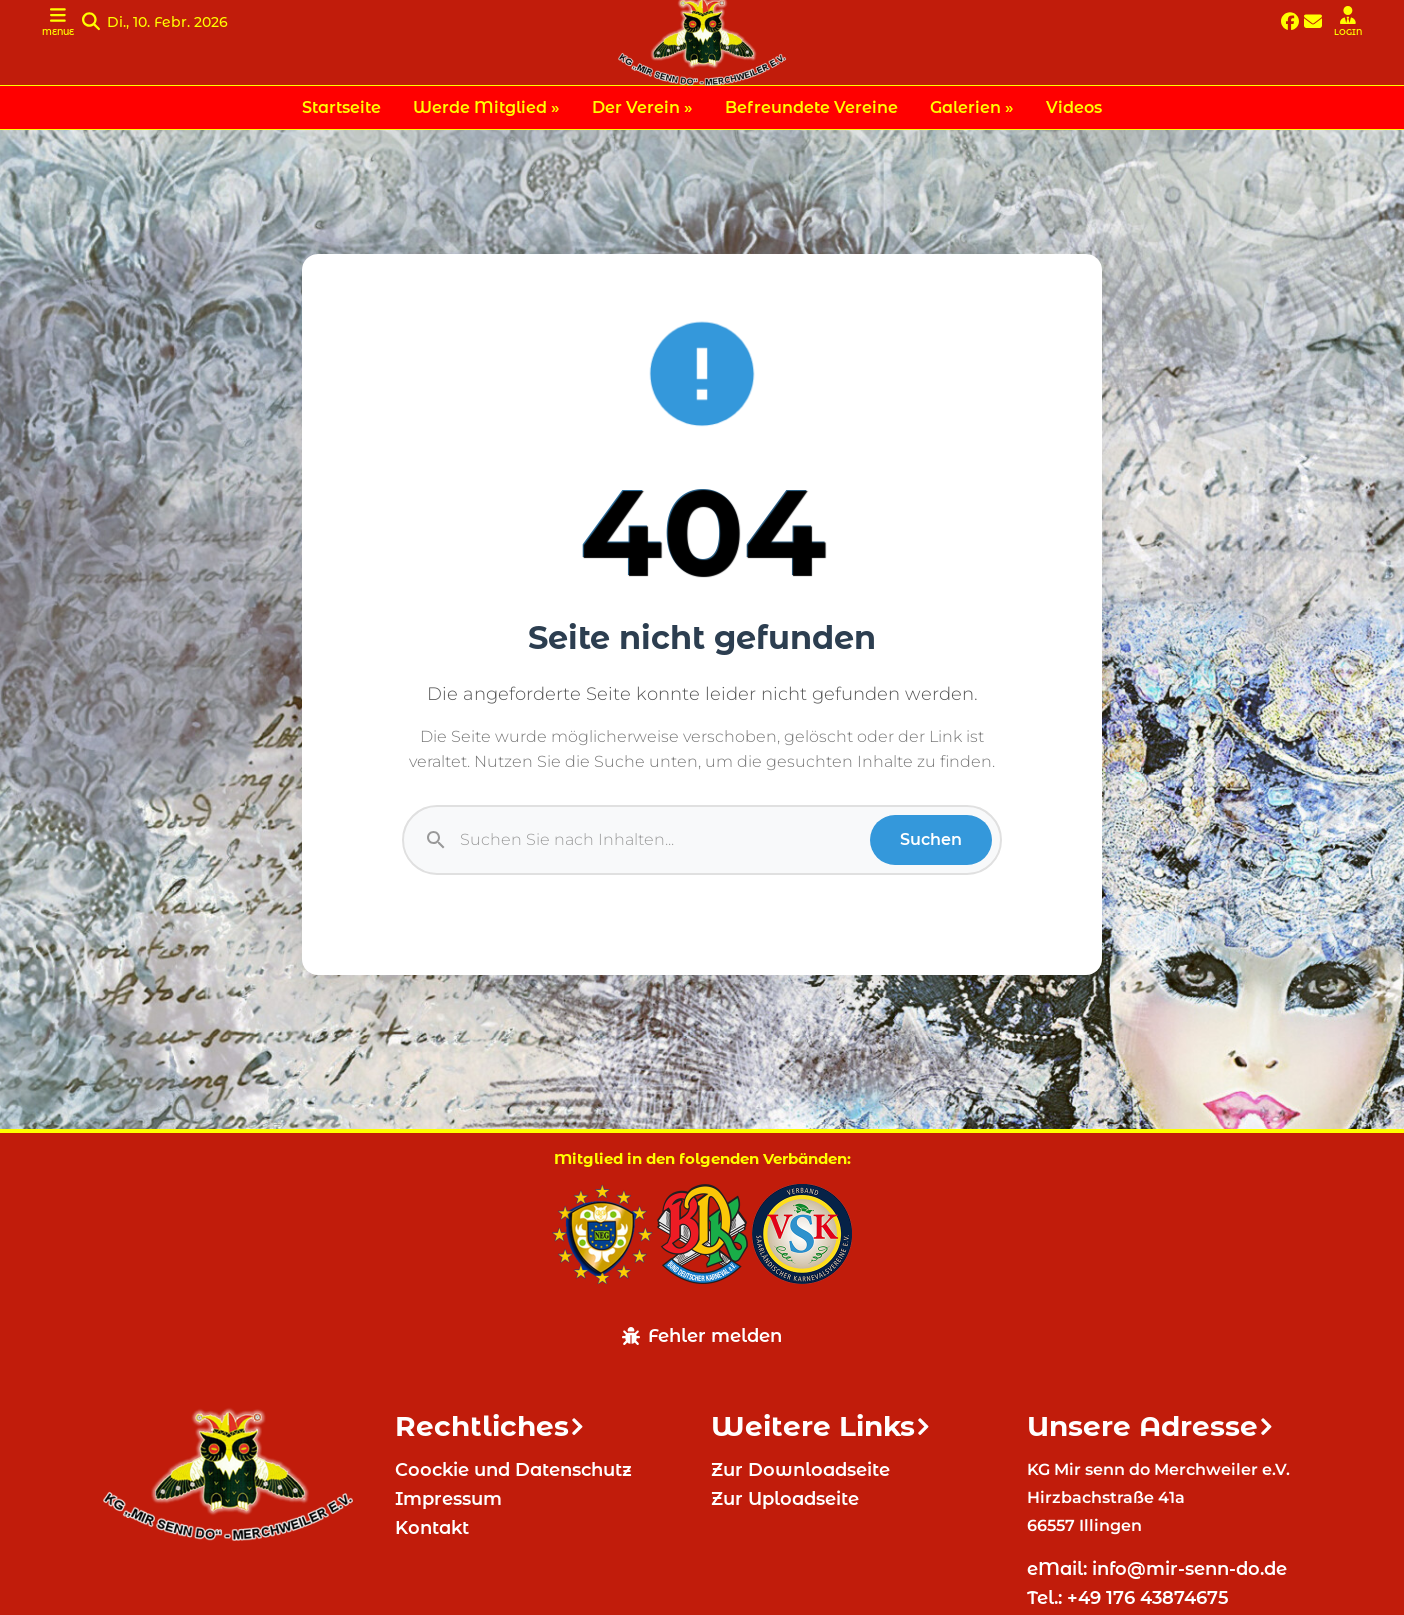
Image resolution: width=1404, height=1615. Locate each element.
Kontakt (432, 1528)
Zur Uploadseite (785, 1499)
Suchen (931, 839)
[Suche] (665, 840)
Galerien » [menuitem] (972, 107)
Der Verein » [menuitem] (642, 107)
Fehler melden (702, 1336)
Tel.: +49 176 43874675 (1130, 1598)
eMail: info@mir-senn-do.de (1159, 1569)
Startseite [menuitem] (341, 107)
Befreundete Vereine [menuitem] (811, 107)
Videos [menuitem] (1074, 107)
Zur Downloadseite (800, 1470)
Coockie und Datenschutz (513, 1470)
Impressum (448, 1499)
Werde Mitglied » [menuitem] (486, 107)
